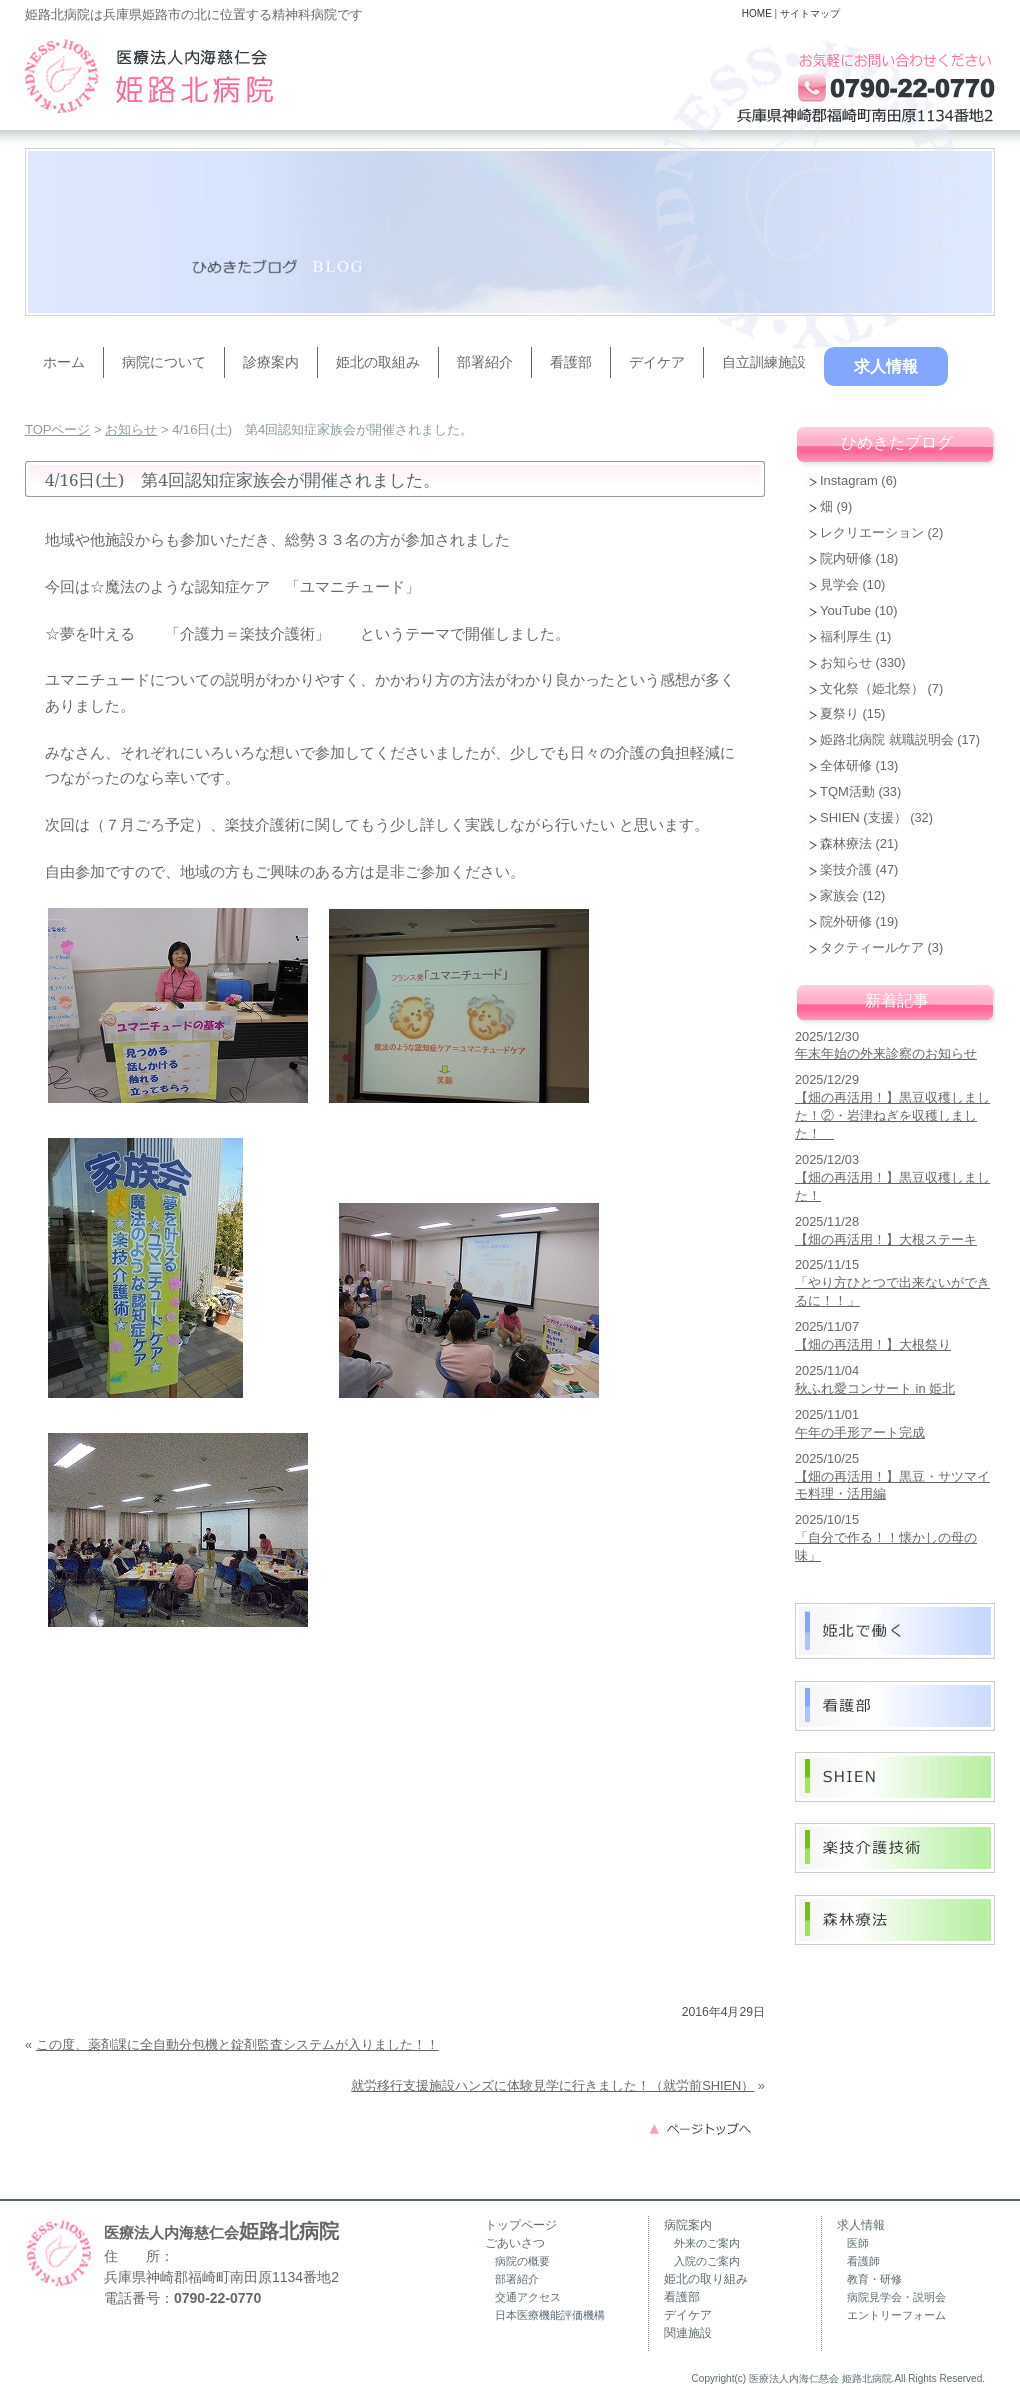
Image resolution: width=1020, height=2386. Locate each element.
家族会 (839, 895)
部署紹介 (485, 362)
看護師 (863, 2261)
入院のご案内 (707, 2261)
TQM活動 (847, 791)
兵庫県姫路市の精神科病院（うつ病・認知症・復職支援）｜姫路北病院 (149, 76)
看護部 (571, 362)
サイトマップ (810, 13)
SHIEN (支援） (863, 817)
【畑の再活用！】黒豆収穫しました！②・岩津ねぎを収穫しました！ (892, 1115)
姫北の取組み (378, 362)
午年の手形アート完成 (860, 1432)
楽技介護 (846, 869)
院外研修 (846, 921)
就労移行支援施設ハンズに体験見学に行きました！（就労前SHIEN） (552, 2085)
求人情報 (886, 366)
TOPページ (58, 429)
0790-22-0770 (217, 2298)
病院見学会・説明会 (896, 2297)
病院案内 (688, 2225)
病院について (164, 362)
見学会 (839, 584)
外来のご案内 (707, 2243)
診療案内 (271, 362)
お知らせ (131, 429)
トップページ (521, 2225)
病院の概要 (522, 2261)
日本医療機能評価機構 (550, 2315)
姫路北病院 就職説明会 (887, 739)
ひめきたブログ (897, 442)
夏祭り (839, 713)
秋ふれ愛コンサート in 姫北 (875, 1388)
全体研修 (846, 765)
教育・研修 (874, 2279)
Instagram (849, 480)
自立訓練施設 (764, 362)
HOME (757, 13)
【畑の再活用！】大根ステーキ (886, 1239)
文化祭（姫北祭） (872, 688)
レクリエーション (872, 532)
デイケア (657, 362)
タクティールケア (872, 947)
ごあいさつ (515, 2243)
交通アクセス (528, 2297)
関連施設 (688, 2333)
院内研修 (846, 558)
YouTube (845, 610)
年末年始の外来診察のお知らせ (886, 1053)
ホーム (64, 362)
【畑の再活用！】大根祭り (873, 1344)
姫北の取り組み (706, 2279)
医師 (858, 2243)
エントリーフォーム (896, 2315)
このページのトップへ (706, 2127)
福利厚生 (846, 636)
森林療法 (846, 843)
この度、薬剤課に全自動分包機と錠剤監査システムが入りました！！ (237, 2044)
